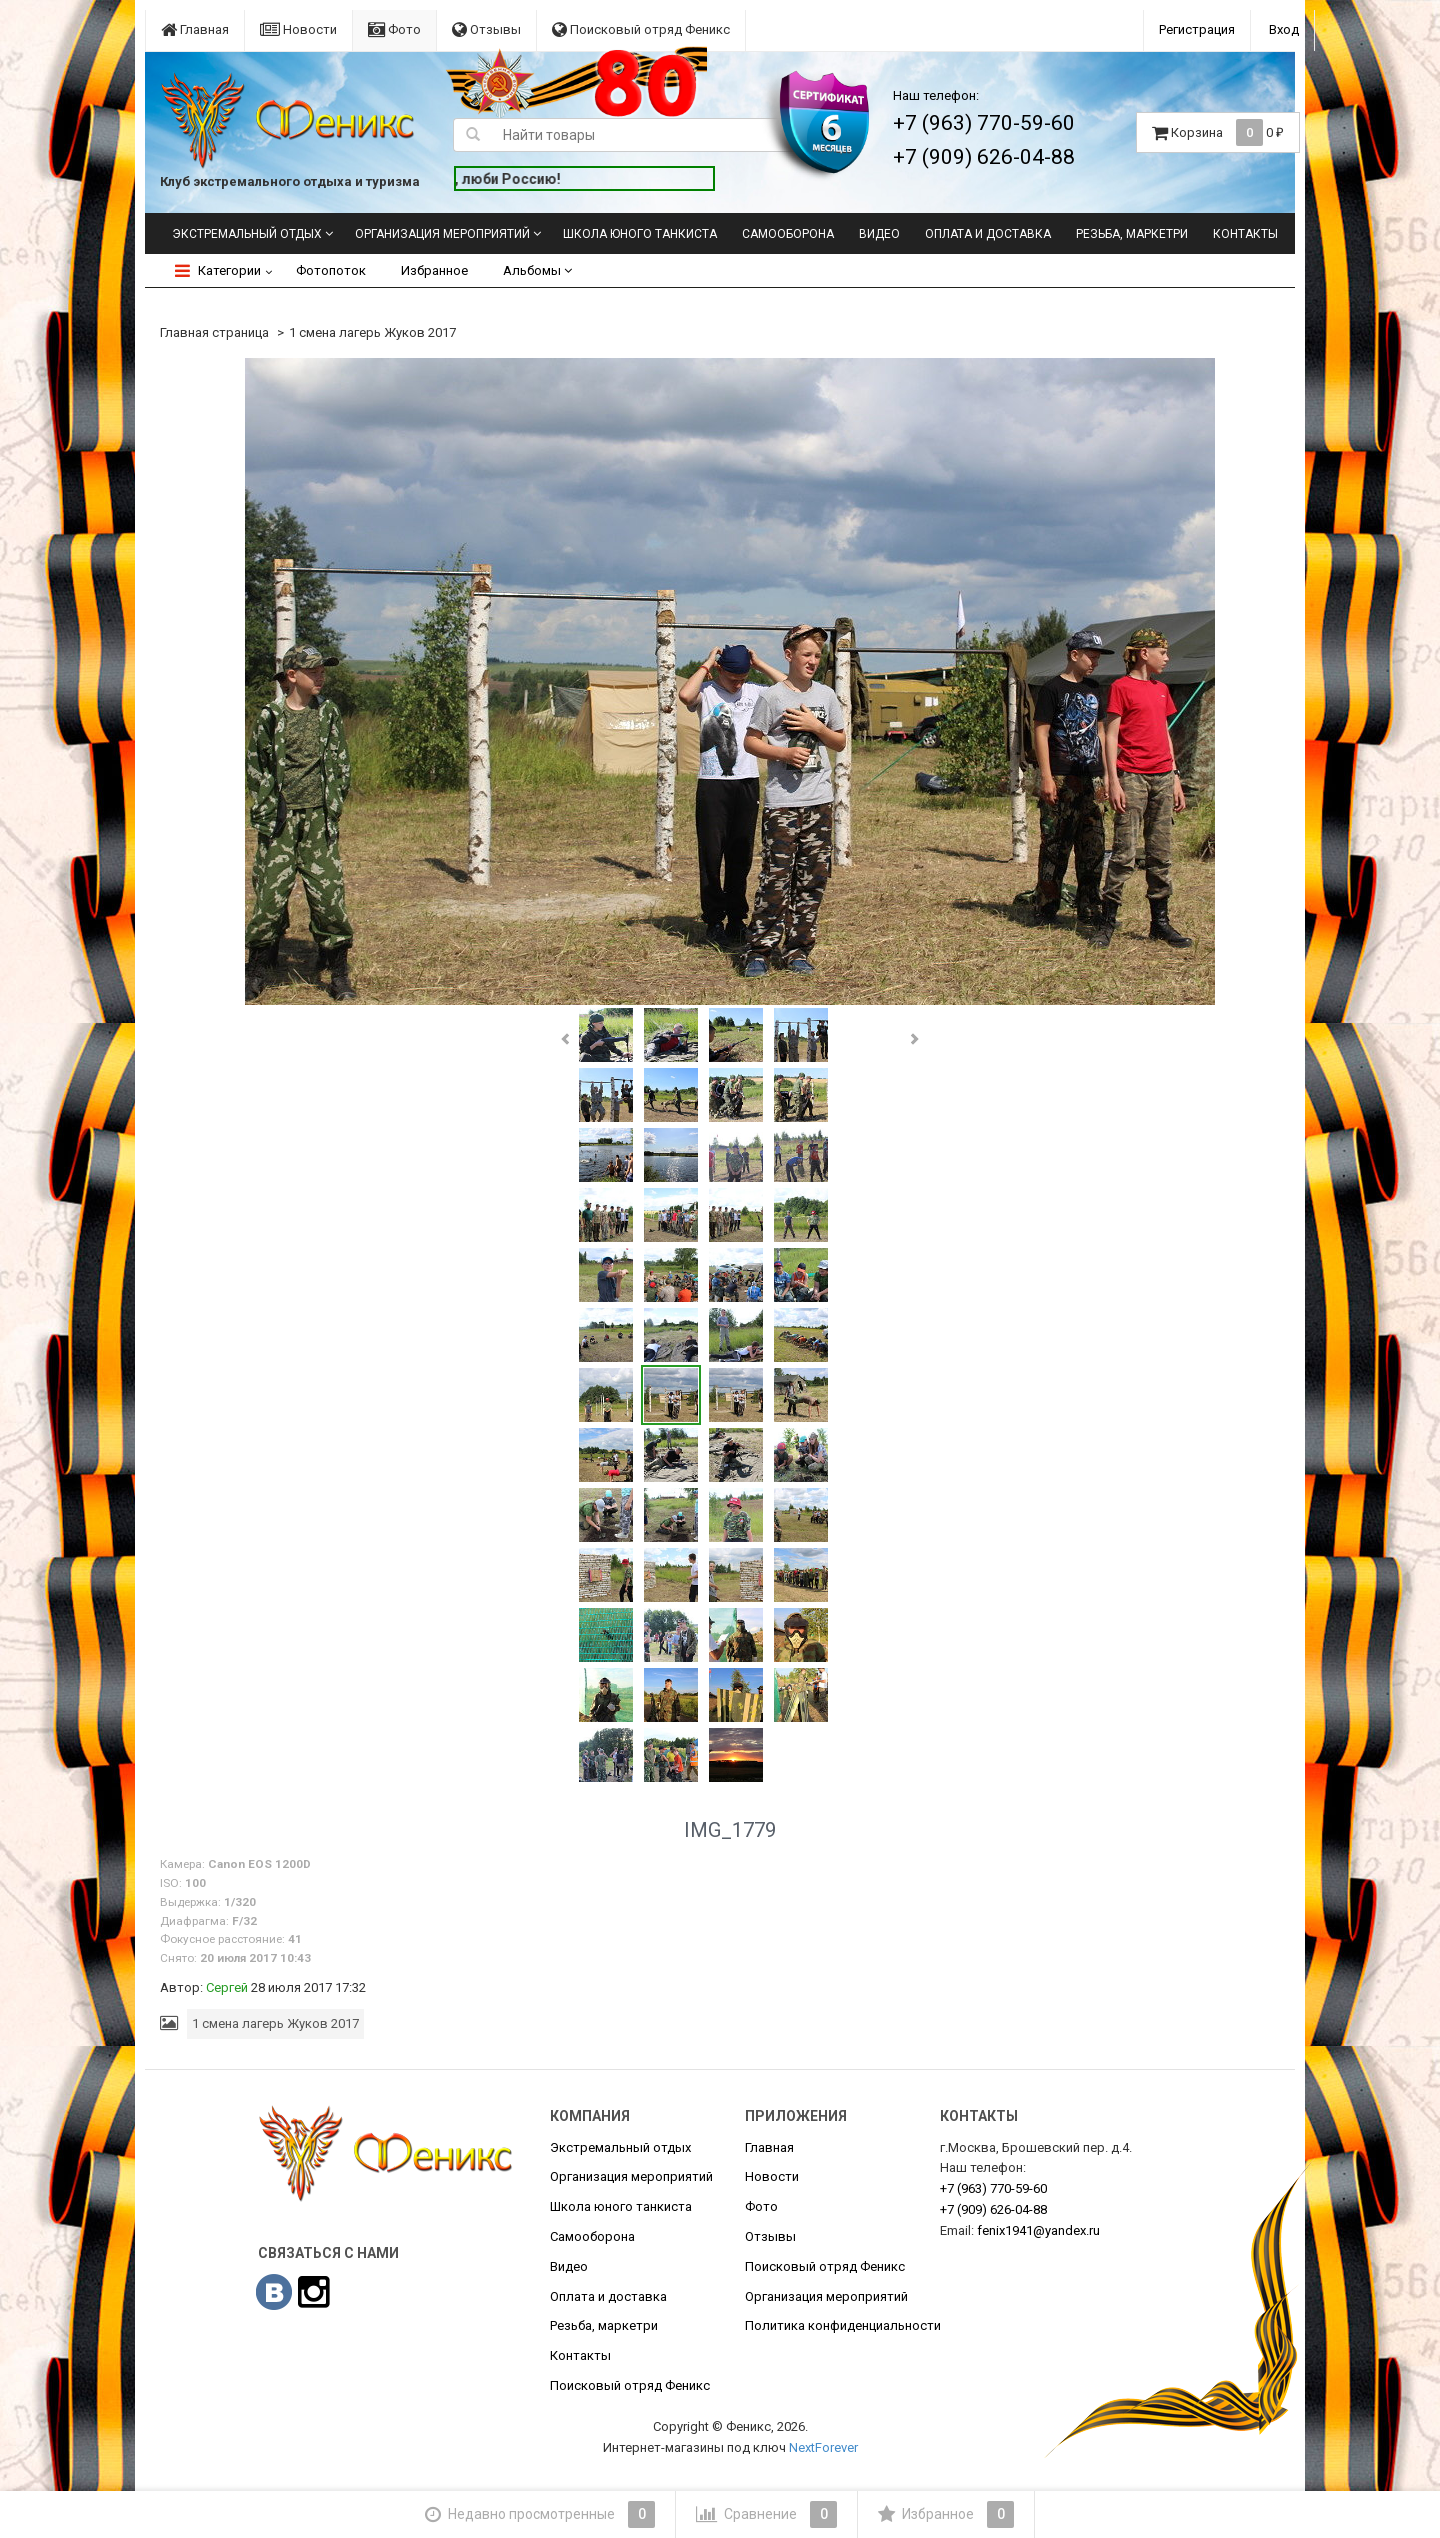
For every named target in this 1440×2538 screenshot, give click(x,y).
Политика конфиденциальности (843, 2325)
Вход (1284, 29)
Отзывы (486, 29)
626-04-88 (993, 2209)
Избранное (434, 270)
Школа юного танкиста (640, 234)
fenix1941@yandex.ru (1038, 2230)
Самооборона (788, 234)
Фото (394, 29)
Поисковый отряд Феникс (641, 29)
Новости (298, 29)
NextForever (823, 2447)
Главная (195, 29)
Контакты (1245, 234)
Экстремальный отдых (247, 234)
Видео (879, 234)
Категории (218, 270)
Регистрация (1197, 29)
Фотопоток (331, 270)
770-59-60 (993, 2188)
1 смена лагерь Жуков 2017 (372, 332)
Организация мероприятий (442, 234)
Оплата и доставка (988, 234)
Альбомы (537, 270)
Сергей (227, 1987)
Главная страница (214, 332)
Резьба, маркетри (1132, 234)
